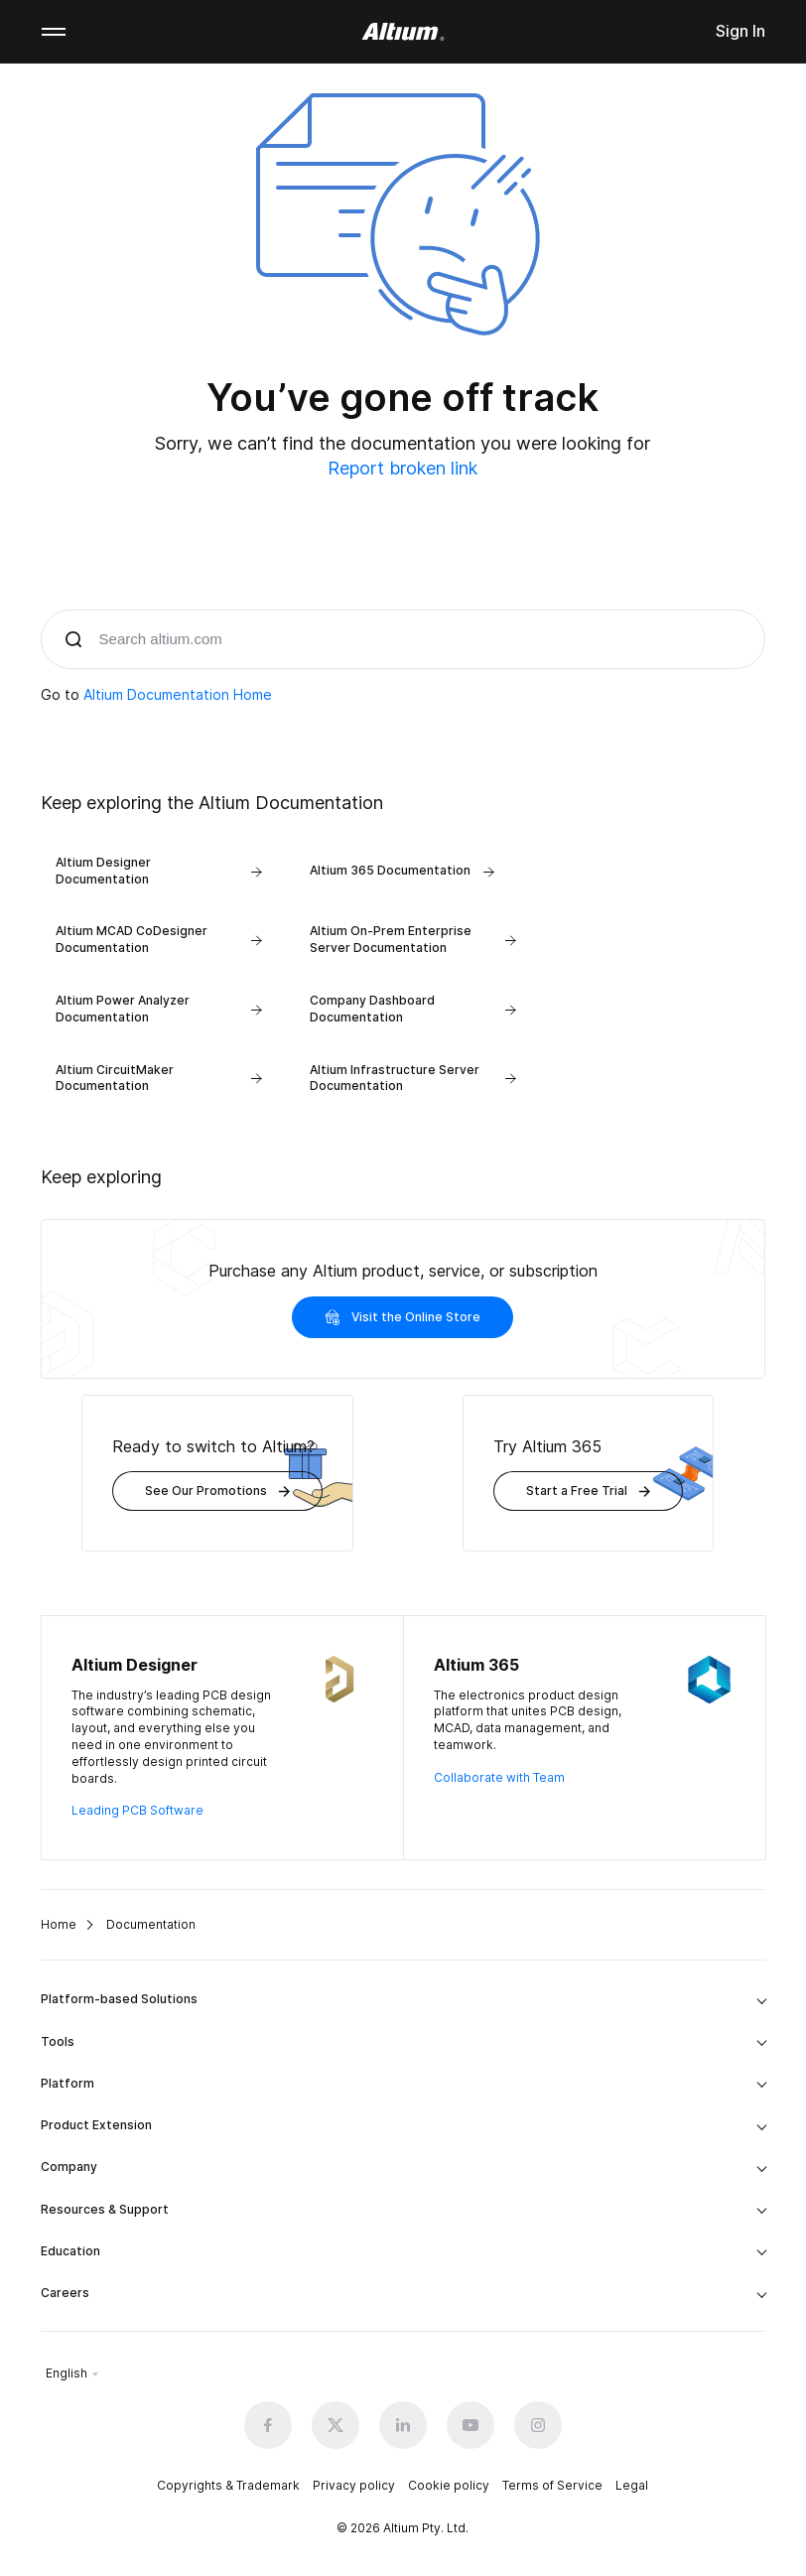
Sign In (740, 31)
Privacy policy (354, 2485)
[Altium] (403, 32)
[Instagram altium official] (538, 2425)
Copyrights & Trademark (228, 2485)
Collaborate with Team (499, 1777)
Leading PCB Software (137, 1810)
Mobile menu (54, 32)
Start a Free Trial (588, 1490)
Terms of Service (552, 2485)
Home (58, 1924)
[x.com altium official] (335, 2425)
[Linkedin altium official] (403, 2425)
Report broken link (402, 468)
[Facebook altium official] (268, 2425)
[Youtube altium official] (470, 2425)
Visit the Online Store (402, 1317)
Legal (631, 2485)
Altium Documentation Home (177, 694)
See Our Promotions (217, 1490)
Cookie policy (448, 2485)
